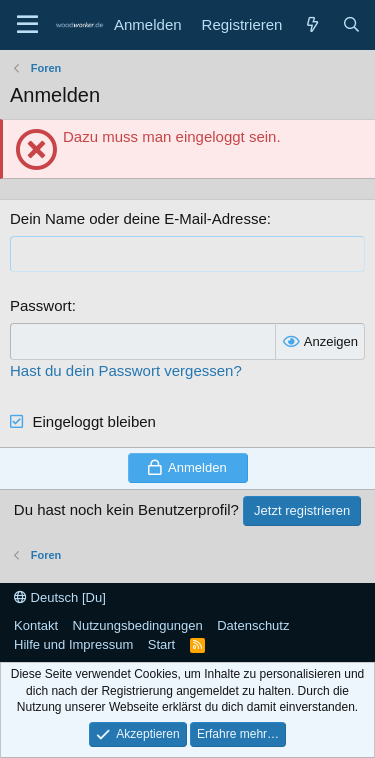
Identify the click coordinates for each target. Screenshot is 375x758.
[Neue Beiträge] (311, 24)
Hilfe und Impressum (73, 644)
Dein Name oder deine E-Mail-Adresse (138, 218)
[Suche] (351, 24)
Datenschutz (253, 625)
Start (161, 644)
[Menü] (27, 25)
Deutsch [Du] (60, 597)
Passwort (41, 305)
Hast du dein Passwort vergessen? (126, 370)
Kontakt (36, 625)
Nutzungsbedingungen (138, 625)
